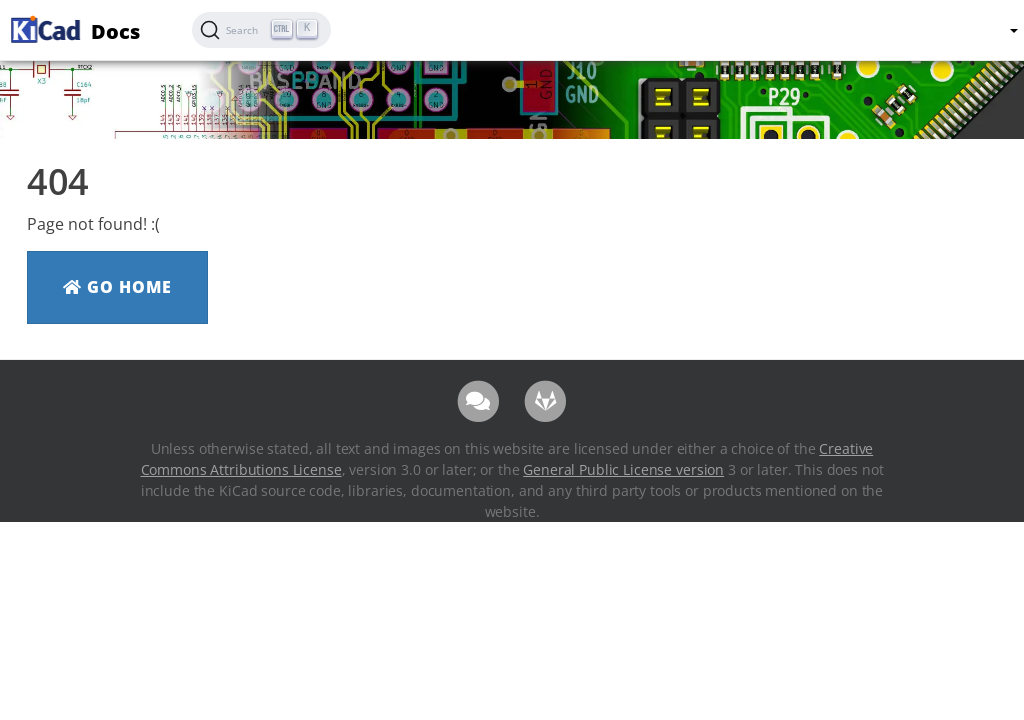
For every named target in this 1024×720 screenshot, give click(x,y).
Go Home (117, 287)
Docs (73, 29)
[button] (1013, 30)
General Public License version (623, 469)
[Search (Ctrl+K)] (261, 30)
